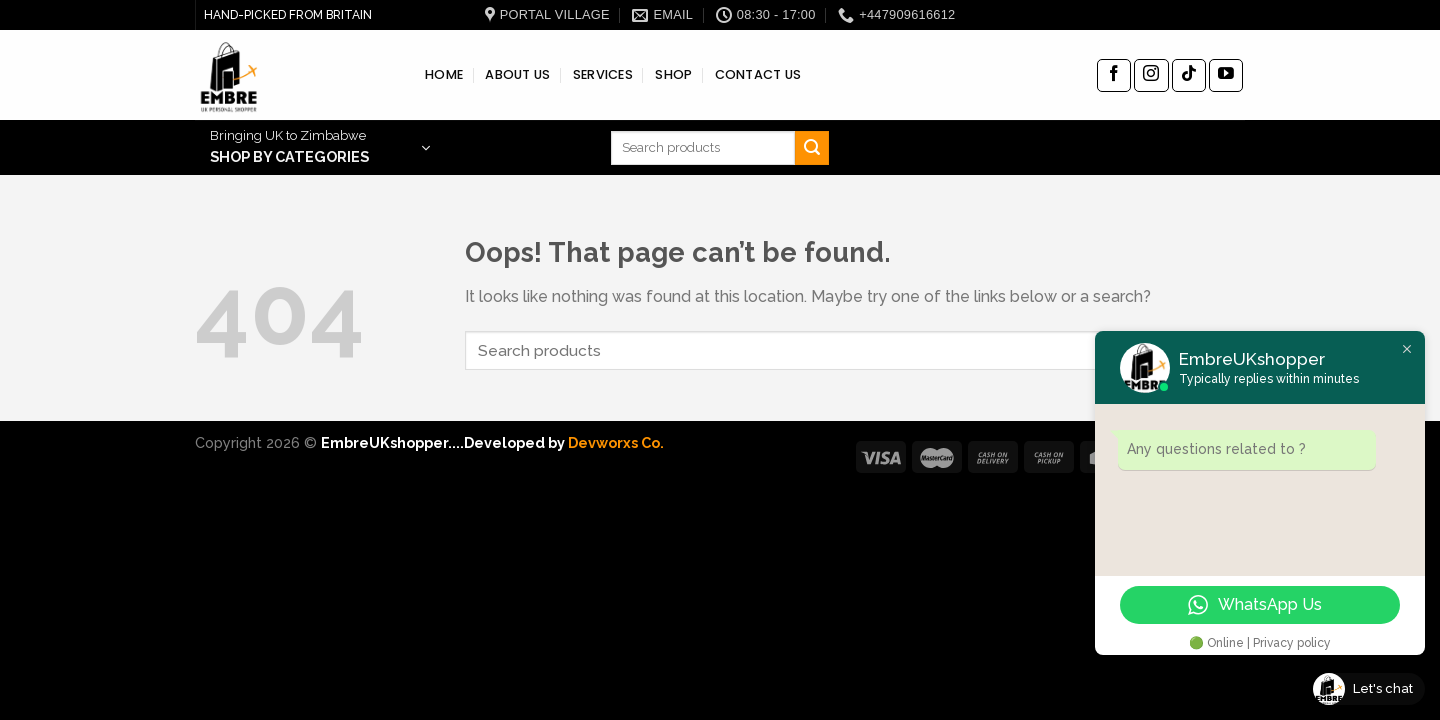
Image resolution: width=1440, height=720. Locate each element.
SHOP (673, 74)
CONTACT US (758, 74)
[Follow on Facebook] (1114, 75)
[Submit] (812, 148)
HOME (444, 74)
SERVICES (603, 74)
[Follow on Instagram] (1151, 75)
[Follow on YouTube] (1226, 75)
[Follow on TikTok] (1189, 75)
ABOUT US (517, 74)
